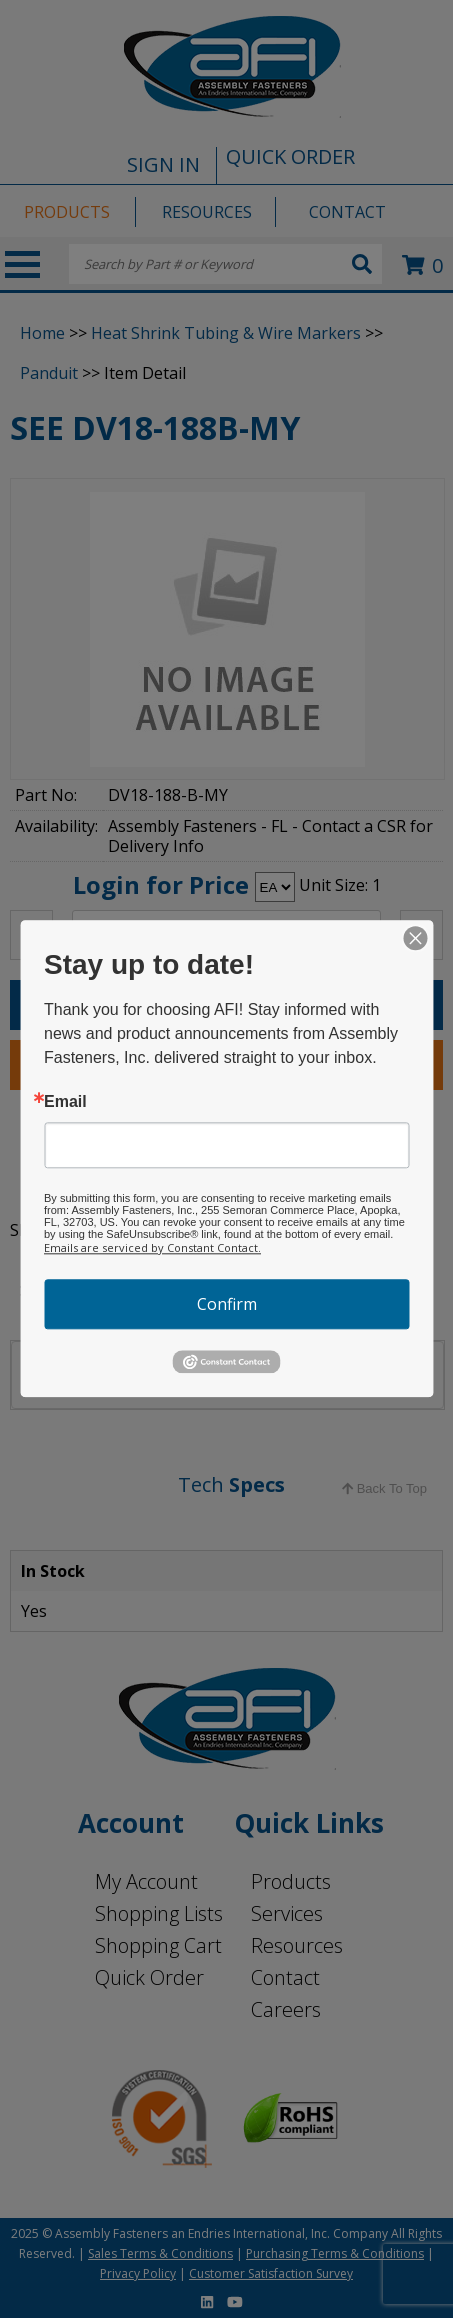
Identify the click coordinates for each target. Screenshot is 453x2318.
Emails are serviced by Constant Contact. (152, 1247)
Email (65, 1102)
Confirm (227, 1304)
